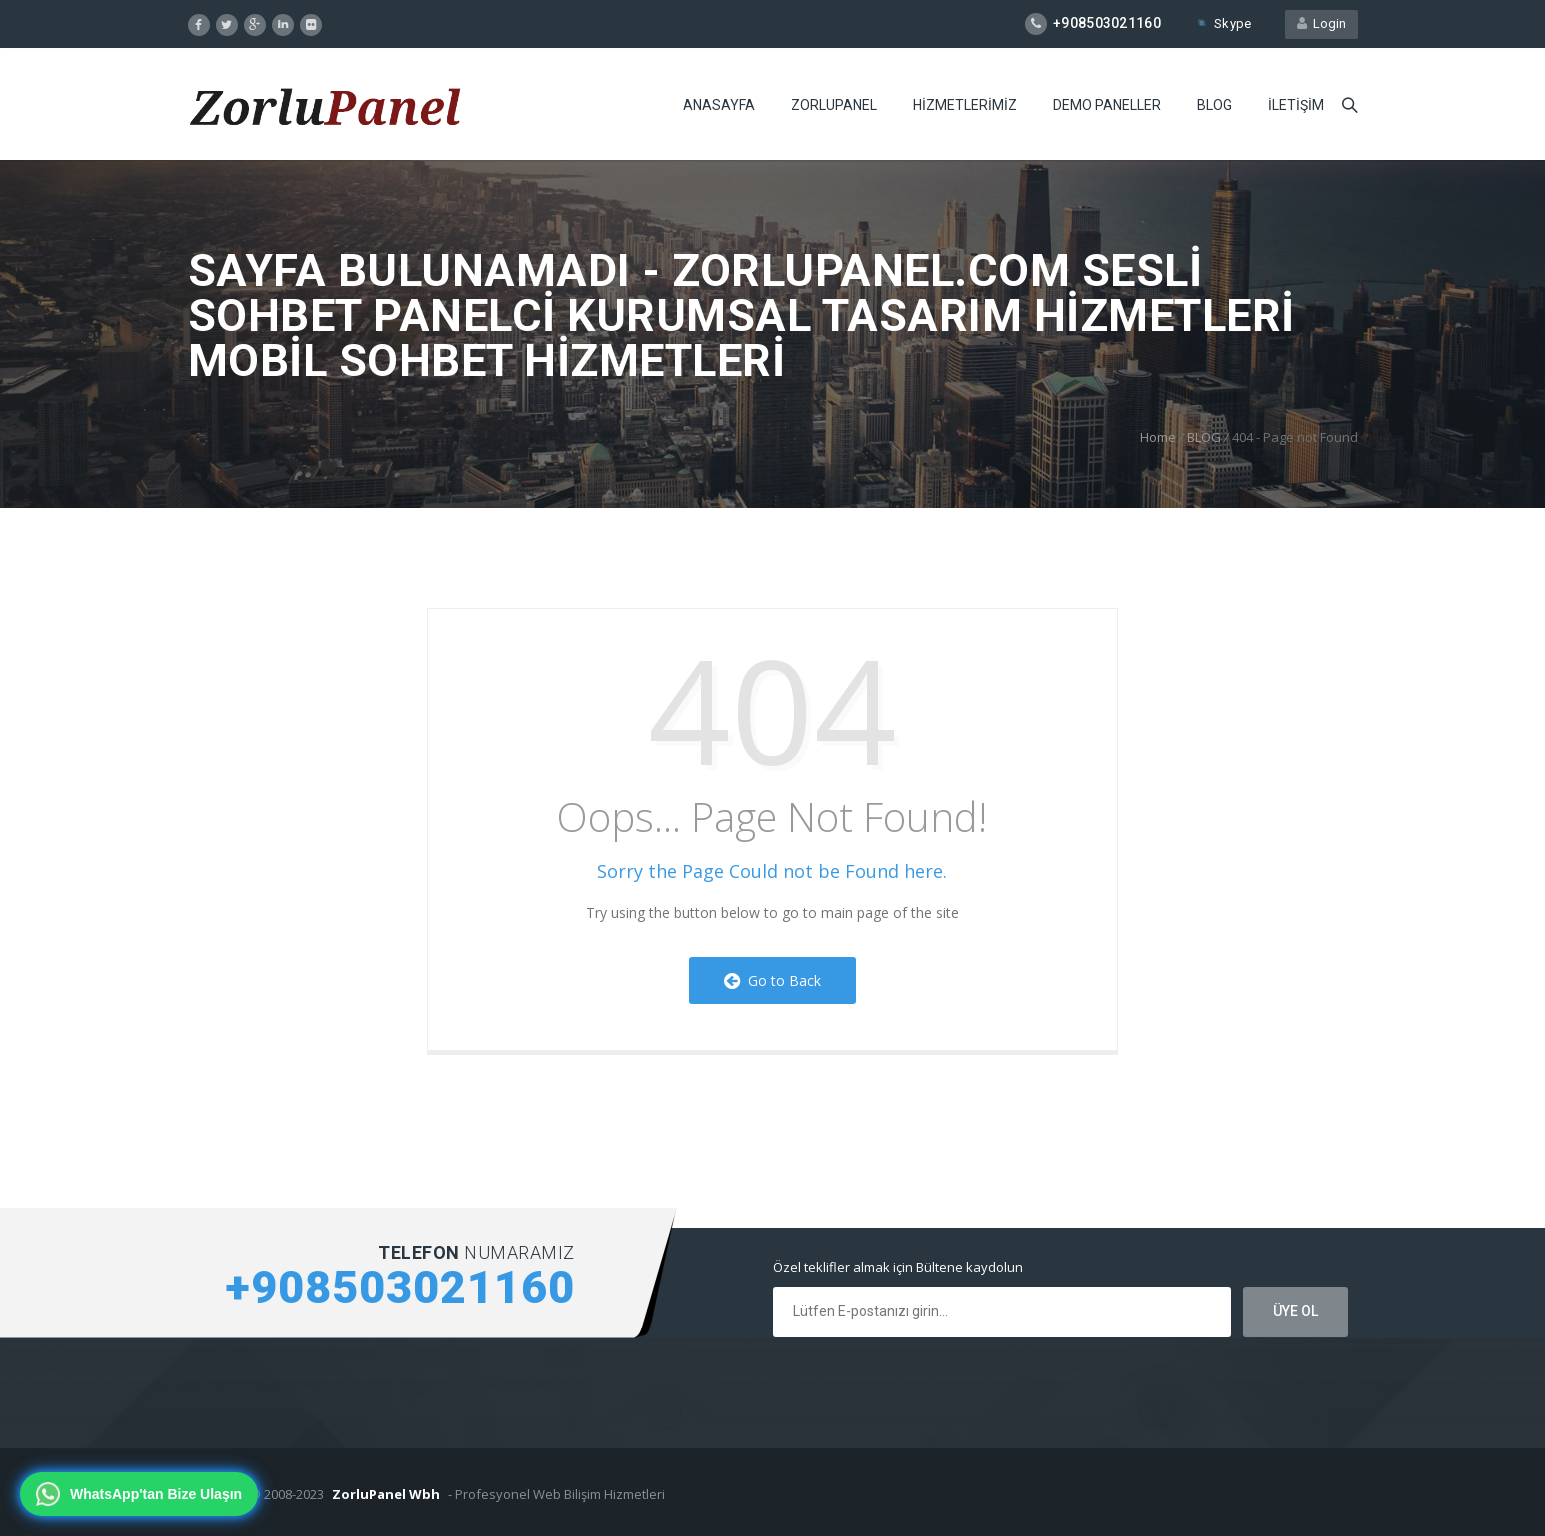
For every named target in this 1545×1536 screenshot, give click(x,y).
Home (1158, 437)
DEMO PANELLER (1107, 105)
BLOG (1214, 105)
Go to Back (772, 980)
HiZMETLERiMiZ (965, 105)
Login (1321, 23)
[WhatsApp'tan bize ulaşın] (139, 1494)
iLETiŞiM (1296, 105)
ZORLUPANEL (834, 105)
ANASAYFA (719, 105)
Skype (1223, 23)
